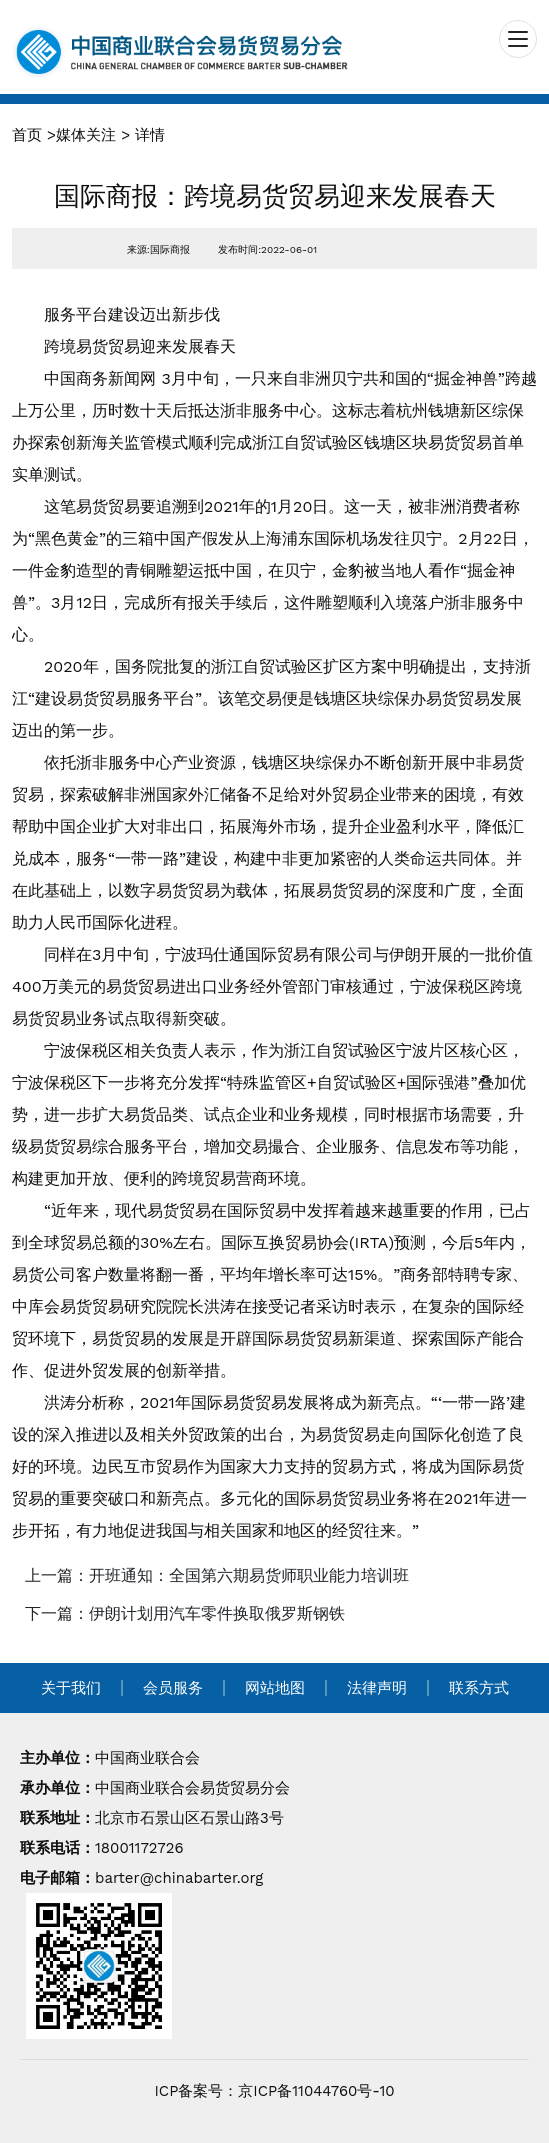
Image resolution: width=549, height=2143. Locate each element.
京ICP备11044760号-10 (316, 2091)
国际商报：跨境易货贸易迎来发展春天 (275, 196)
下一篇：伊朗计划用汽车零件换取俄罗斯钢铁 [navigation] (185, 1613)
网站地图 (275, 1688)
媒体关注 (86, 135)
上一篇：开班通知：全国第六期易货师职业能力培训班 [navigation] (217, 1575)
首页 (27, 135)
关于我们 (71, 1688)
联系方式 (479, 1688)
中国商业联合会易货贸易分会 (192, 1788)
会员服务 (173, 1688)
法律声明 (377, 1688)
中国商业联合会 (147, 1758)
